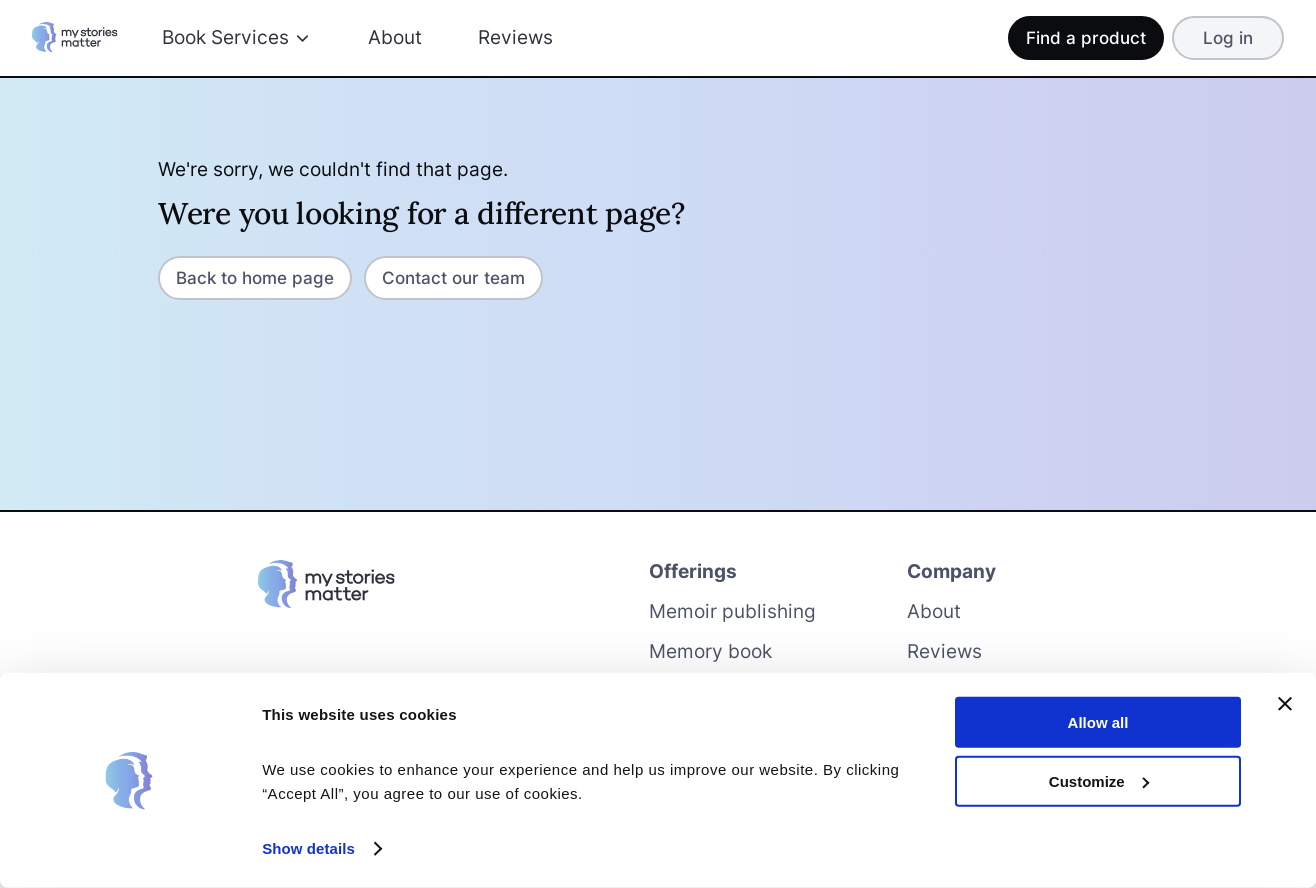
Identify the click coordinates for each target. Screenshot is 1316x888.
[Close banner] (1285, 704)
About (395, 37)
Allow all (1098, 722)
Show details (308, 848)
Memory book (710, 651)
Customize (1099, 780)
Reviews (515, 37)
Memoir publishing (732, 611)
